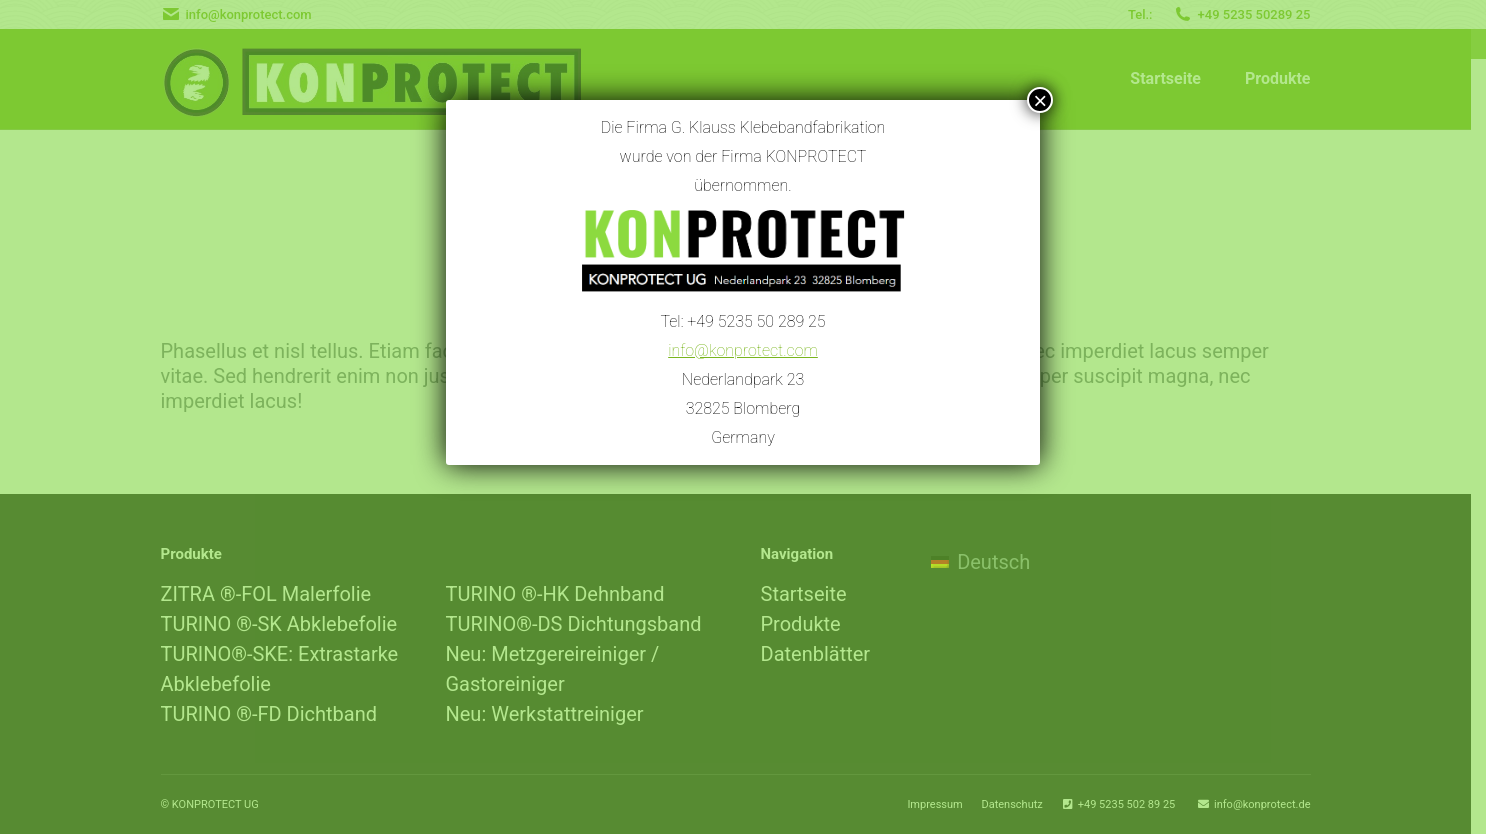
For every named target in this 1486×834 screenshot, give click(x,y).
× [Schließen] (1040, 100)
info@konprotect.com (742, 345)
